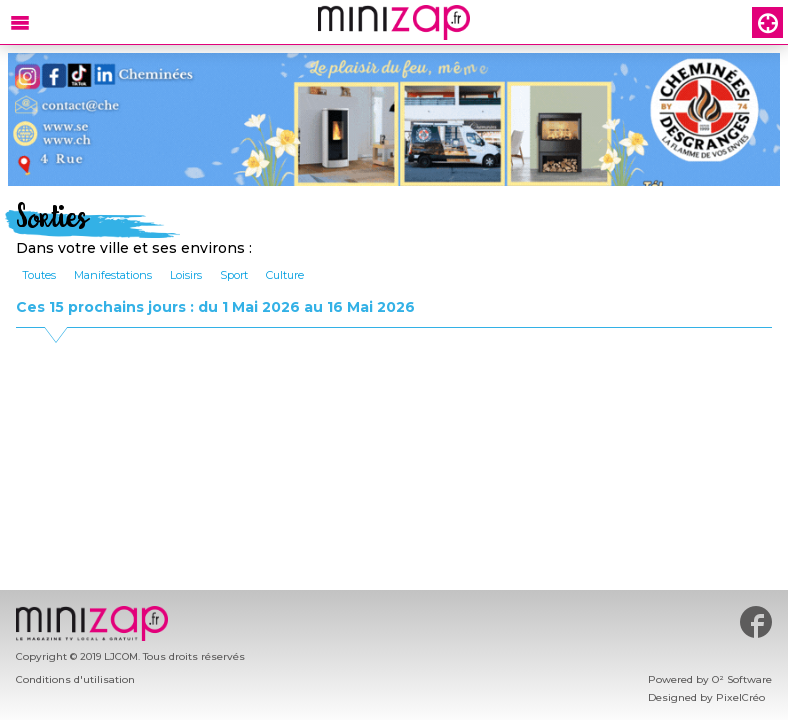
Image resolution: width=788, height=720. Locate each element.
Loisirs (186, 275)
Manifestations (113, 275)
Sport (234, 275)
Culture (285, 275)
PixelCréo (740, 697)
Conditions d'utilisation (75, 679)
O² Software (742, 679)
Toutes (39, 275)
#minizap (756, 622)
